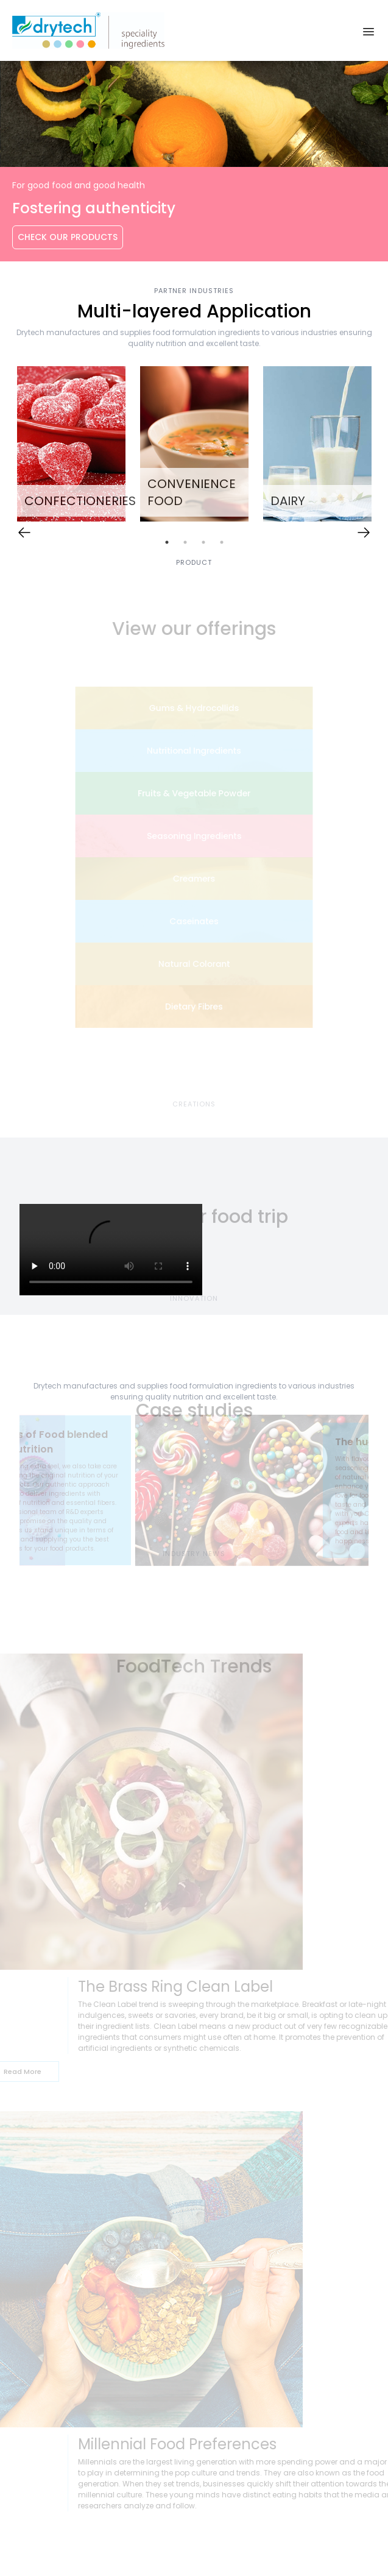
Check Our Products (68, 237)
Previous (10, 1493)
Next (378, 1493)
